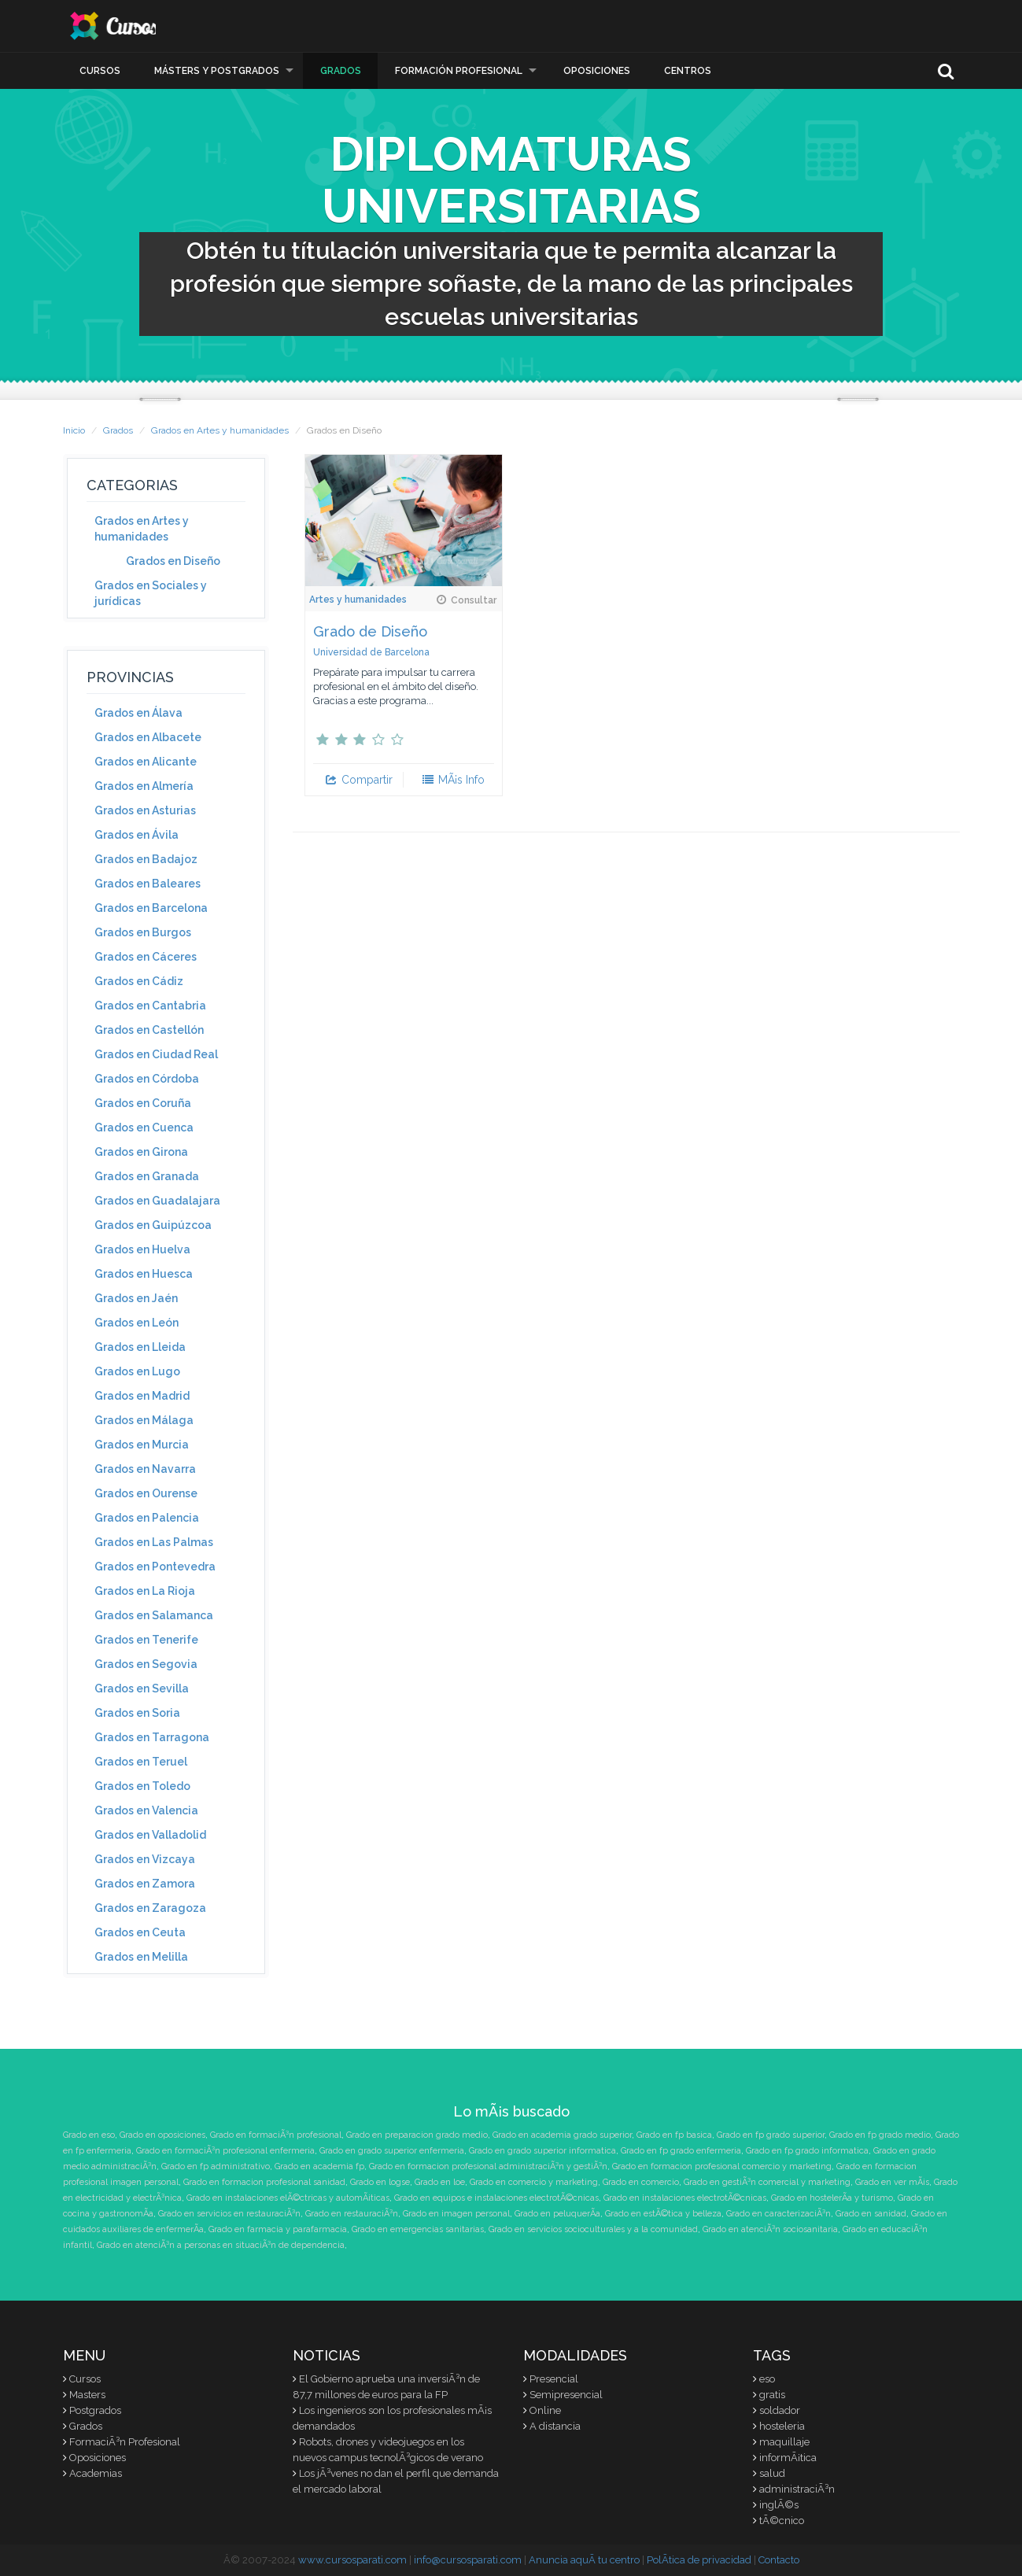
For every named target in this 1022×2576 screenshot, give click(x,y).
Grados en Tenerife (146, 1639)
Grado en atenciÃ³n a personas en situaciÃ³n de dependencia (221, 2245)
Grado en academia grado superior (562, 2135)
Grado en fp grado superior (771, 2135)
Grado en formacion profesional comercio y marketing (722, 2166)
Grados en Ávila (136, 835)
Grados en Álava (138, 713)
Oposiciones (596, 70)
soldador (779, 2410)
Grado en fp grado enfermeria (681, 2151)
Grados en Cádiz (138, 981)
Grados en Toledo (142, 1786)
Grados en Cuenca (144, 1127)
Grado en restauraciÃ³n (351, 2214)
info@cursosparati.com (468, 2560)
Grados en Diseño (173, 561)
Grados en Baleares (147, 883)
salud (772, 2473)
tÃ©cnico (781, 2520)
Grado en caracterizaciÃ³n (778, 2214)
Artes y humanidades (358, 599)
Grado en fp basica (674, 2135)
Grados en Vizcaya (144, 1859)
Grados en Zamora (144, 1883)
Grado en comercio (641, 2182)
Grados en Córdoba (146, 1078)
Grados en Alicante (145, 761)
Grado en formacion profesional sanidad (264, 2182)
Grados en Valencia (146, 1810)
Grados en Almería (144, 786)
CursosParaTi (141, 26)
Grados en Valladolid (150, 1835)
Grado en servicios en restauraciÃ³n (229, 2214)
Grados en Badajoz (145, 859)
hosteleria (782, 2426)
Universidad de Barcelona (371, 652)
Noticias (326, 2355)
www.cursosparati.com (352, 2560)
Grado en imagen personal (456, 2214)
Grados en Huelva (142, 1249)
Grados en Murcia (141, 1444)
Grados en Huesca (143, 1274)
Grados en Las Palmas (153, 1542)
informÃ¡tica (788, 2457)
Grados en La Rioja (144, 1591)
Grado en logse (380, 2182)
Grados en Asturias (145, 810)
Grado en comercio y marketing (534, 2182)
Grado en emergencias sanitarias (418, 2229)
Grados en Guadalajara (157, 1200)
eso (767, 2379)
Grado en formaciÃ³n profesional (275, 2135)
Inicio (74, 430)
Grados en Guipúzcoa (153, 1225)
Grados (340, 70)
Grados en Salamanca (153, 1615)
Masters (87, 2395)
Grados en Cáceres (145, 956)
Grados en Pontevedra (155, 1566)
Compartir (358, 779)
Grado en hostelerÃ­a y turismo (832, 2198)
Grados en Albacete (147, 737)
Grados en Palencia (146, 1517)
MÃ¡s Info (452, 779)
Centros (687, 70)
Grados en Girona (141, 1152)
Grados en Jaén (136, 1298)
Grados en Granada (146, 1176)
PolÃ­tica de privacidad (699, 2560)
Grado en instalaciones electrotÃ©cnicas (684, 2198)
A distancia (555, 2426)
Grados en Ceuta (140, 1932)
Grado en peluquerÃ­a (557, 2214)
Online (545, 2410)
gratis (772, 2395)
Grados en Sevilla (141, 1688)
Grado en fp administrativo (215, 2166)
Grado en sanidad (871, 2214)
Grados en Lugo (137, 1371)
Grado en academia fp (319, 2166)
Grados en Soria (137, 1713)
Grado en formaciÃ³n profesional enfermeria (225, 2151)
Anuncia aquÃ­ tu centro (584, 2560)
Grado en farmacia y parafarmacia (277, 2229)
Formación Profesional (458, 70)
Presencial (553, 2379)
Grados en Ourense (145, 1493)
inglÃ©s (779, 2505)
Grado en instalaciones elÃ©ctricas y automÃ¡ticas (287, 2198)
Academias (95, 2473)
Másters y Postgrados (216, 70)
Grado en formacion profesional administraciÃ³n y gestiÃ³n (488, 2166)
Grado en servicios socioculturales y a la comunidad (593, 2229)
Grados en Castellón (149, 1030)
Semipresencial (566, 2395)
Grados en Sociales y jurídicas (150, 593)
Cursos (99, 70)
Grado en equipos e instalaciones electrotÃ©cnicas (496, 2198)
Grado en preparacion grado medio (417, 2135)
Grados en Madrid (142, 1395)
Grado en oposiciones (162, 2135)
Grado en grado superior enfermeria (391, 2151)
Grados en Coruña (142, 1103)
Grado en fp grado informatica (807, 2151)
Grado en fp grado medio (880, 2135)
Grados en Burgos (142, 932)
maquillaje (784, 2442)
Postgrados (95, 2410)
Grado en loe (440, 2182)
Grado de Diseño (370, 631)
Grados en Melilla (141, 1956)
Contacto (778, 2560)
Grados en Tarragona (151, 1737)
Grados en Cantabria (150, 1005)
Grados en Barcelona (151, 908)
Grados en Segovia (145, 1664)
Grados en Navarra (145, 1469)
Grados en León (136, 1322)
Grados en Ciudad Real (156, 1054)
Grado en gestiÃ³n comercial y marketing (767, 2182)
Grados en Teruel (140, 1761)
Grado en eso (89, 2135)
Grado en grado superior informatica (542, 2151)
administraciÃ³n (797, 2489)
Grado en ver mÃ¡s (892, 2182)
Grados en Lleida (140, 1347)
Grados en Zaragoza (150, 1908)
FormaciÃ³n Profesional (124, 2442)
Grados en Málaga (144, 1420)
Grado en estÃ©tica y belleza (663, 2214)
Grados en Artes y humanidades (220, 430)
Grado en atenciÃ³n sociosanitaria (770, 2229)
